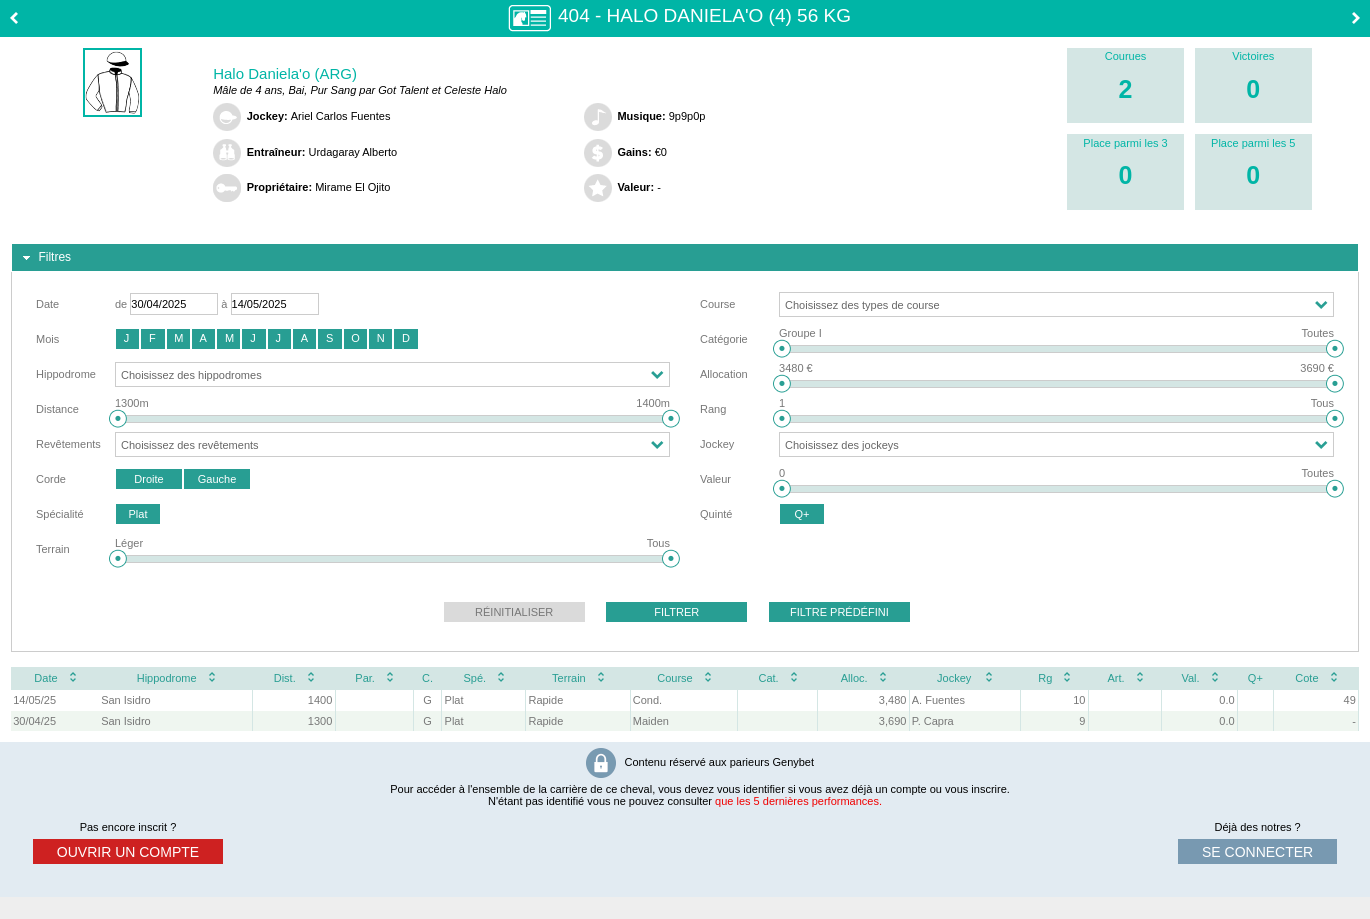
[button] (127, 339)
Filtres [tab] (44, 258)
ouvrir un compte (128, 852)
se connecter (1257, 852)
